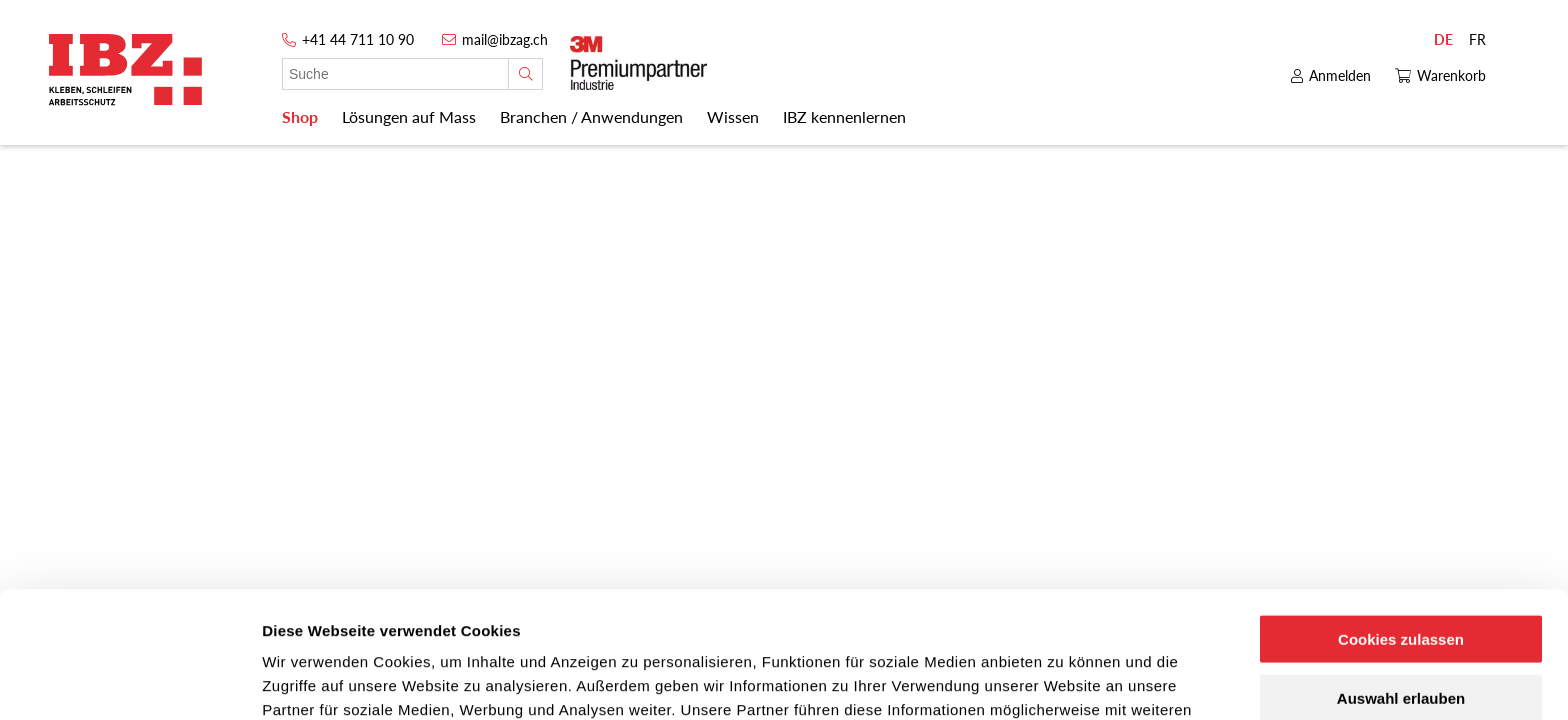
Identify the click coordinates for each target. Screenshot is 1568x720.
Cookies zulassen (1401, 520)
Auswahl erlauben (1401, 579)
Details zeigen (1063, 680)
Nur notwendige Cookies (1401, 638)
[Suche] (525, 74)
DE (1443, 39)
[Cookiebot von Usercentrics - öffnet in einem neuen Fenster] (129, 681)
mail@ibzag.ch (505, 39)
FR (1477, 39)
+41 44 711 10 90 (358, 39)
